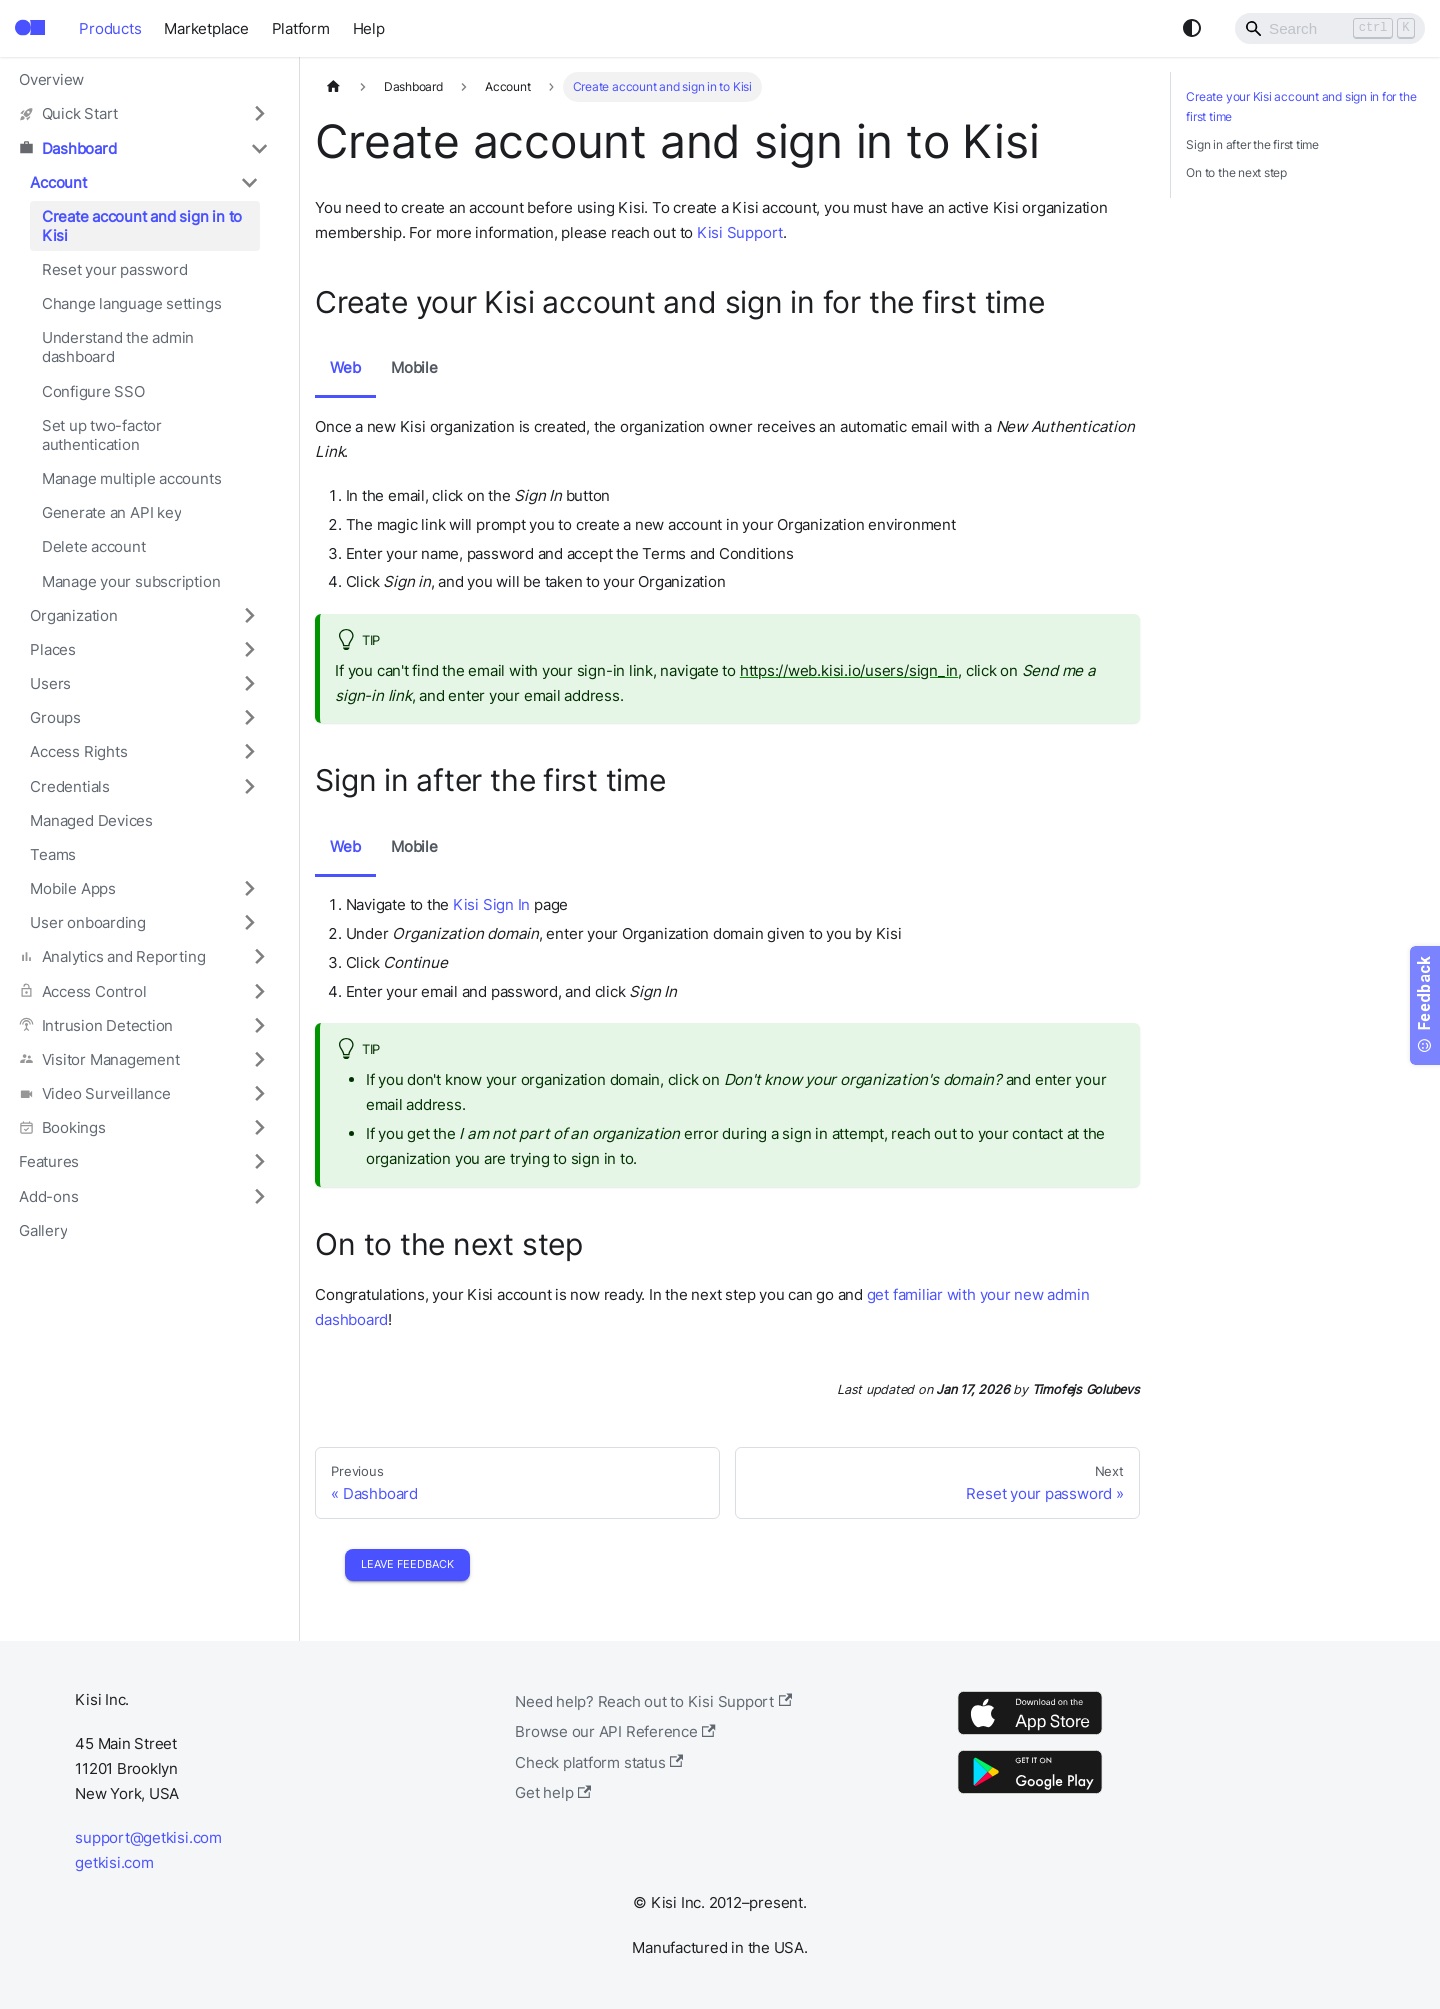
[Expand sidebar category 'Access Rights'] (249, 752)
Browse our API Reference (615, 1731)
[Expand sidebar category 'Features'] (259, 1162)
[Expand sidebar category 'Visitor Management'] (259, 1059)
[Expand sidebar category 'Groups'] (249, 718)
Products (110, 28)
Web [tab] (345, 367)
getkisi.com (114, 1862)
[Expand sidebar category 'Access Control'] (259, 991)
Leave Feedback (407, 1564)
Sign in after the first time (1252, 144)
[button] (144, 114)
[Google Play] (1030, 1792)
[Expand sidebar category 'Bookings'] (259, 1128)
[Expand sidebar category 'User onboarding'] (249, 923)
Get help (553, 1792)
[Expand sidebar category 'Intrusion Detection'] (259, 1025)
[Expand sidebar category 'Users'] (249, 683)
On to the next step (1236, 172)
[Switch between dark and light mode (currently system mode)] (1192, 28)
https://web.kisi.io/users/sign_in (849, 670)
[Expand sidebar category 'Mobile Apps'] (249, 888)
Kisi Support (740, 232)
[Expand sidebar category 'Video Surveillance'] (259, 1093)
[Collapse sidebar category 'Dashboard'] (259, 148)
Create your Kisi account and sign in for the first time (1301, 106)
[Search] (1330, 28)
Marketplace (206, 28)
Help (369, 28)
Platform (301, 28)
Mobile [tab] (414, 367)
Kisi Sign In (491, 904)
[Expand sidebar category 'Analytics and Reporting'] (259, 957)
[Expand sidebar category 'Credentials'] (249, 786)
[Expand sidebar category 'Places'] (249, 649)
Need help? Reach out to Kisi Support (653, 1701)
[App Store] (1030, 1733)
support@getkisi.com (148, 1837)
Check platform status (599, 1762)
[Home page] (333, 87)
